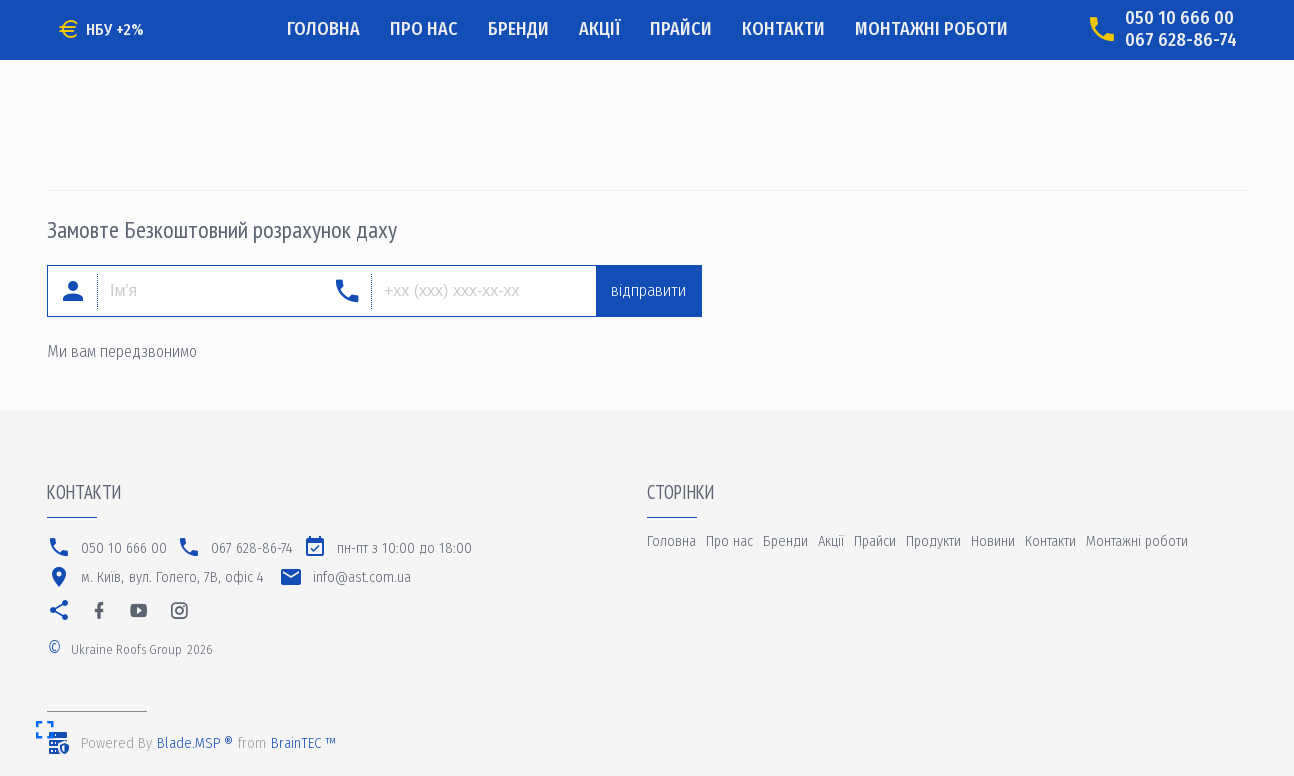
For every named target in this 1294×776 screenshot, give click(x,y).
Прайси (681, 29)
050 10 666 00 (1179, 18)
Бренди (518, 29)
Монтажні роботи (931, 29)
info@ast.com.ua (362, 577)
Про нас (424, 29)
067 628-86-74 (1181, 40)
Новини (993, 541)
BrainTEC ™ (303, 743)
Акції (599, 29)
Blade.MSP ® (195, 743)
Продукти (933, 541)
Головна (323, 29)
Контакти (783, 29)
